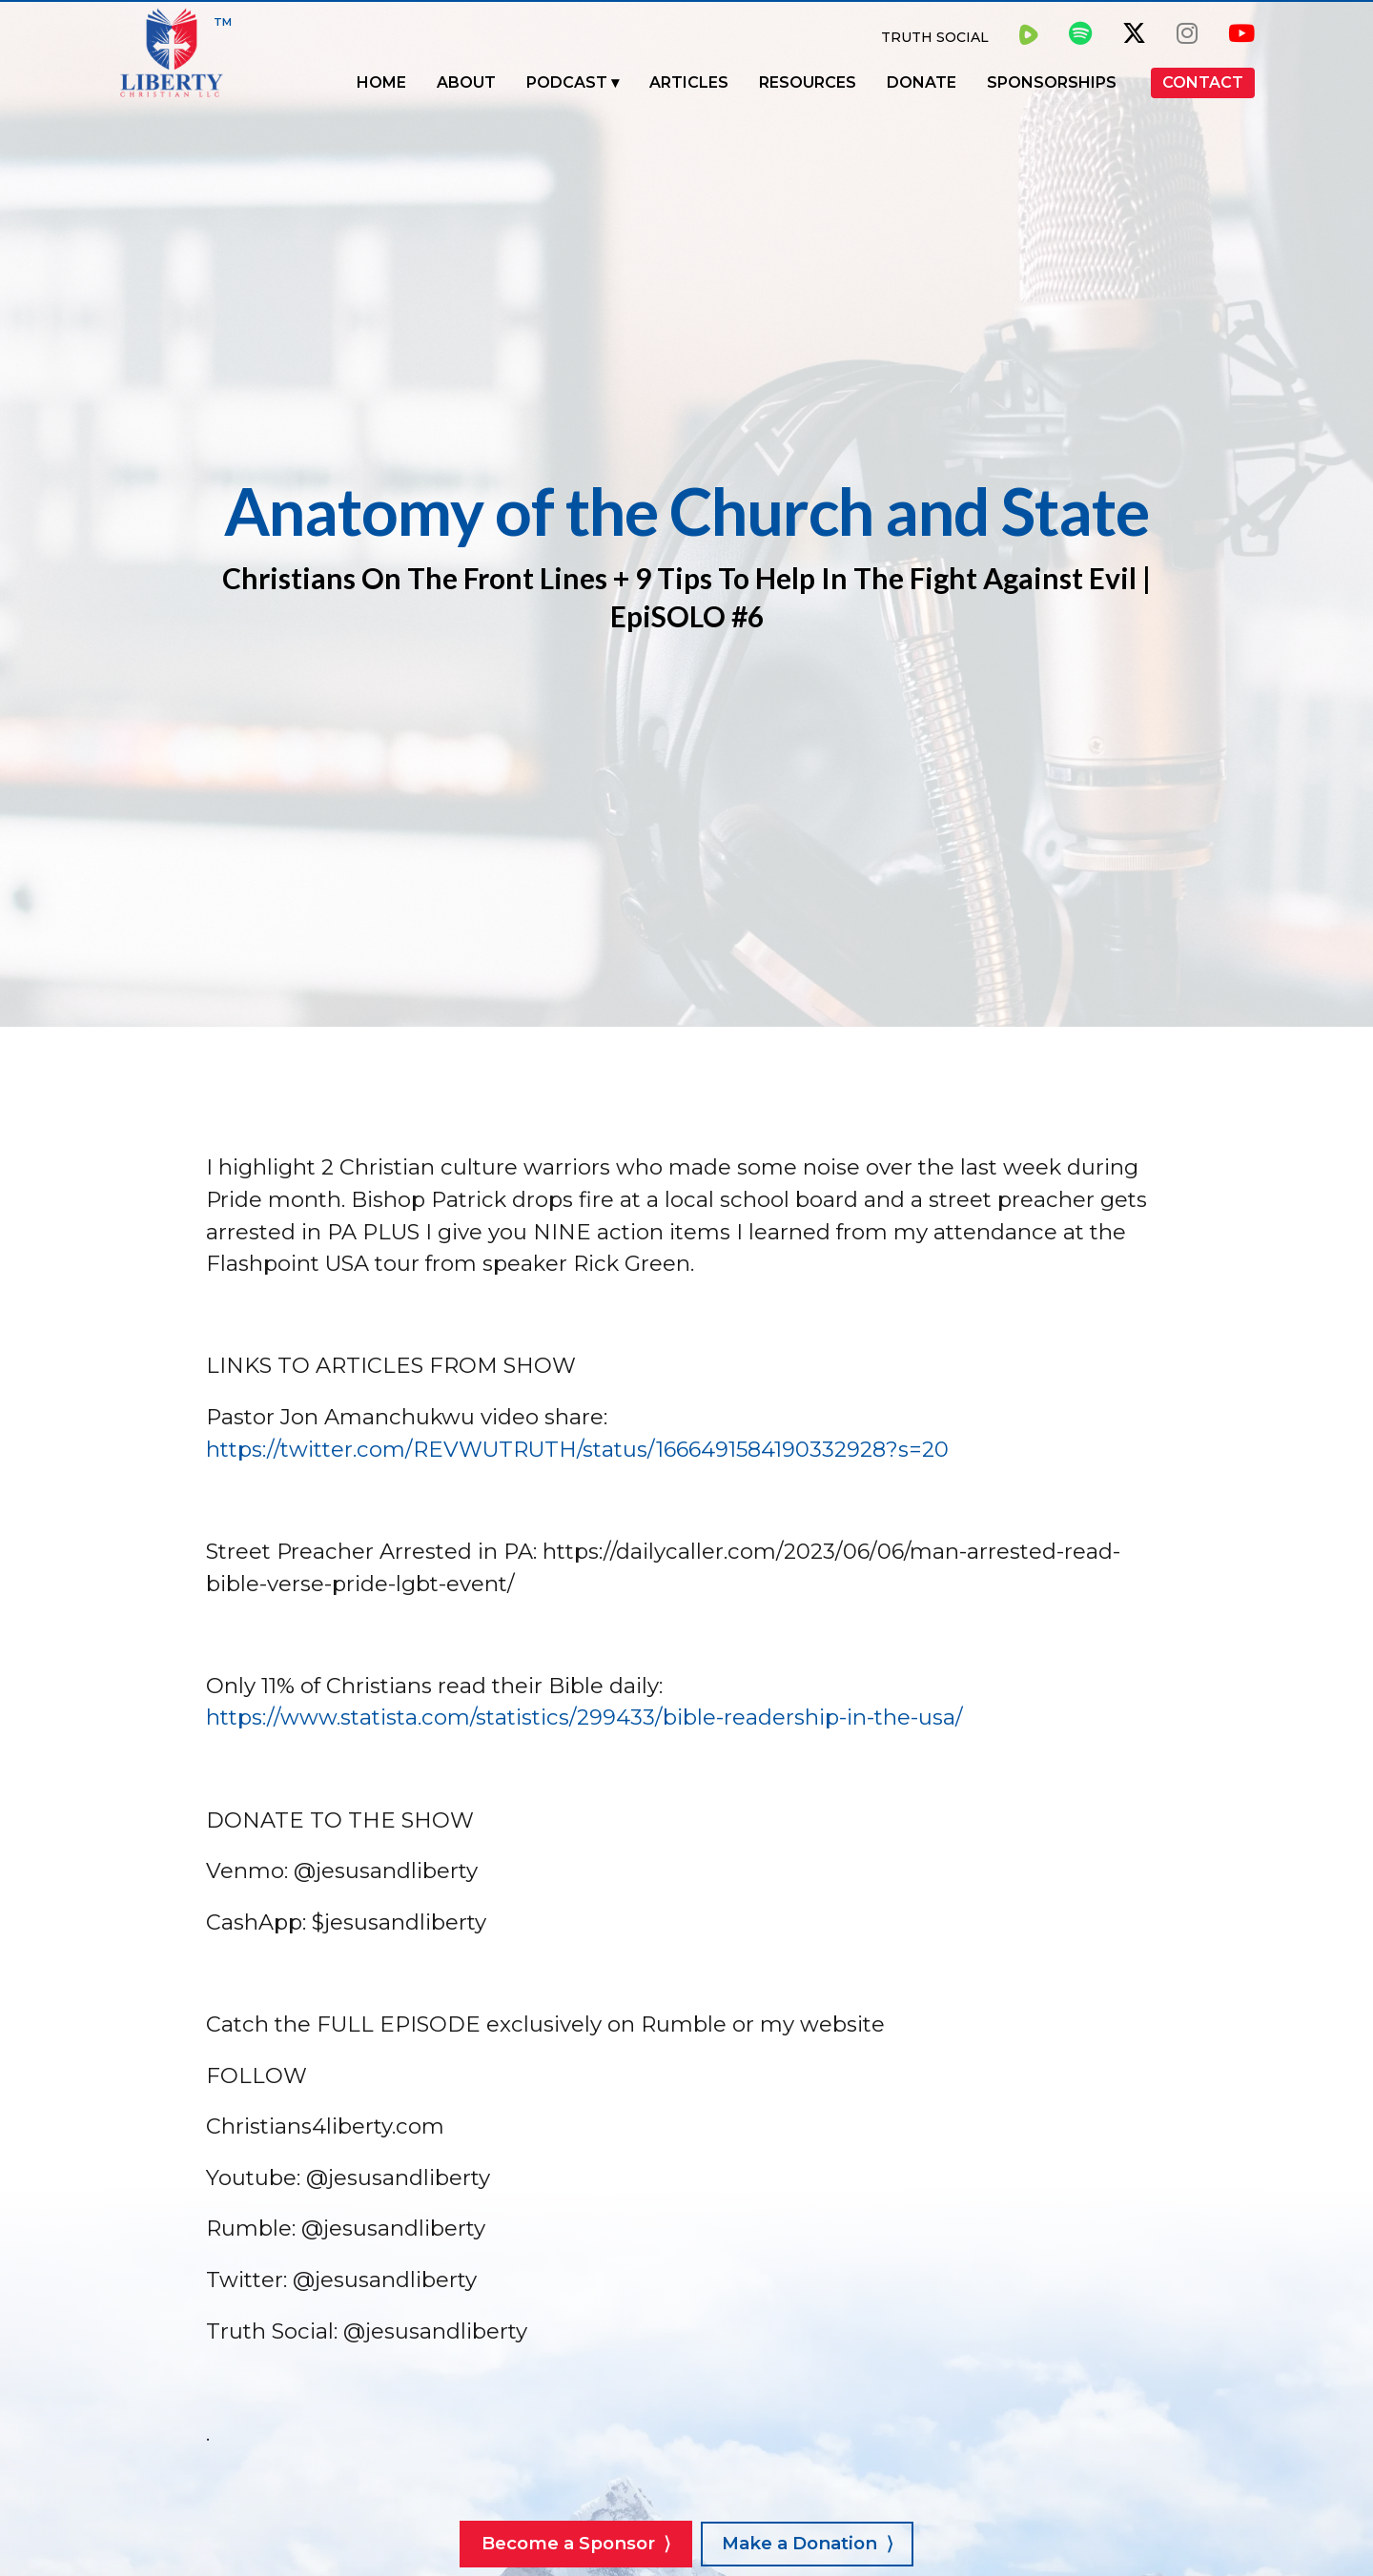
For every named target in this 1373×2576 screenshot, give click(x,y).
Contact (1202, 82)
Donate (921, 82)
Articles (688, 82)
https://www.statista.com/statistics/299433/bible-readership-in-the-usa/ (584, 1717)
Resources (807, 82)
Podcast (566, 82)
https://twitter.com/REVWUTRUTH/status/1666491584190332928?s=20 (577, 1449)
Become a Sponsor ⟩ (576, 2543)
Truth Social (935, 37)
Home (381, 82)
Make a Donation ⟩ (807, 2543)
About (466, 82)
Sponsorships (1052, 82)
